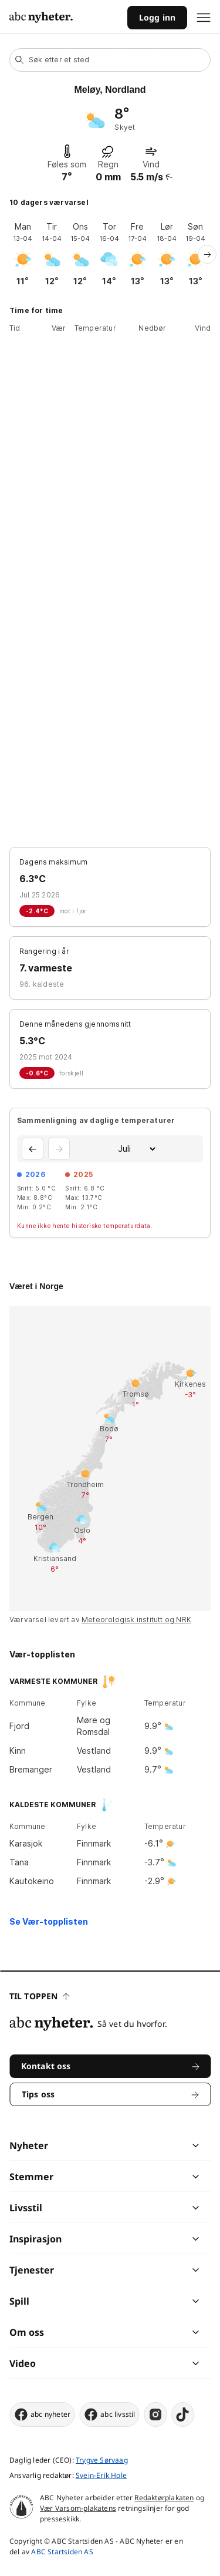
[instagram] (155, 2414)
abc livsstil (109, 2414)
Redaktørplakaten (164, 2498)
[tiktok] (183, 2414)
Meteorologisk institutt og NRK (136, 1619)
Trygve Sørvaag (102, 2460)
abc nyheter (41, 2414)
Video (22, 2363)
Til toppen (39, 1996)
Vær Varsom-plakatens (78, 2508)
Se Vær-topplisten (48, 1921)
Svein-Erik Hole (101, 2475)
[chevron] (153, 2145)
